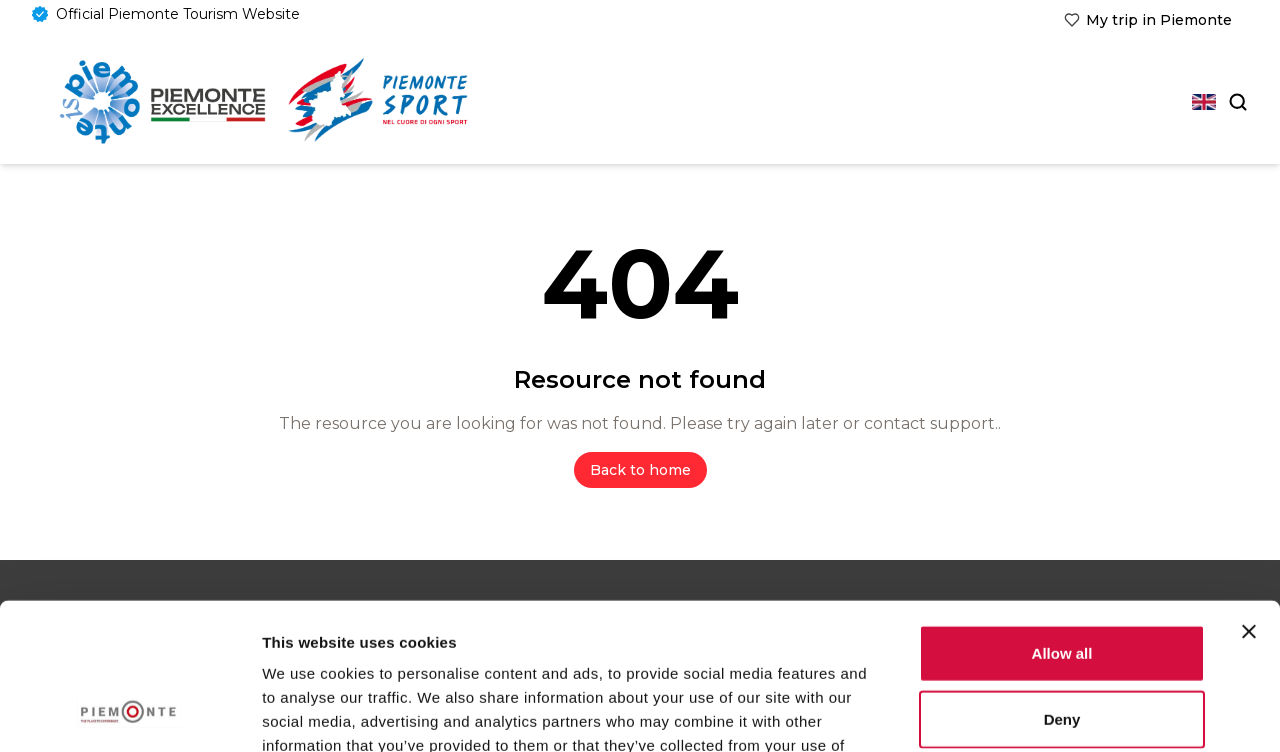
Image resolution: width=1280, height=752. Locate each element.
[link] (1148, 20)
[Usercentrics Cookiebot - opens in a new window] (129, 713)
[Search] (1236, 102)
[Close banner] (1249, 494)
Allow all (1062, 515)
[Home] (162, 102)
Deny (1062, 581)
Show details (1049, 712)
